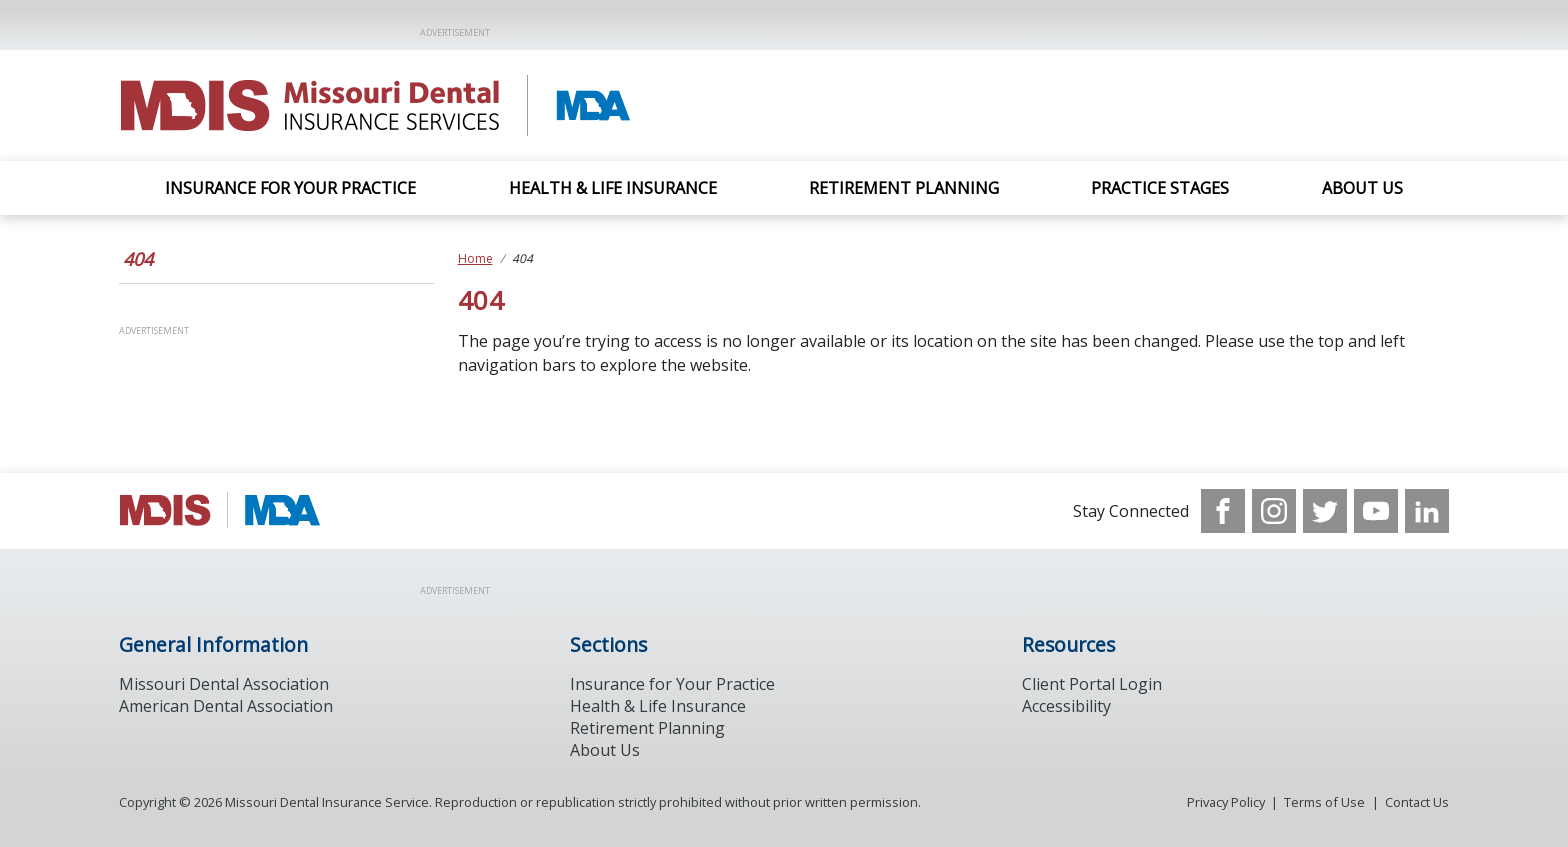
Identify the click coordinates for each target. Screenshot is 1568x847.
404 (138, 259)
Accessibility (1066, 706)
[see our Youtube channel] (1376, 511)
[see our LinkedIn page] (1427, 511)
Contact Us (1417, 802)
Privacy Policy (1226, 802)
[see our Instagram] (1274, 511)
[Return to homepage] (377, 105)
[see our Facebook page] (1223, 511)
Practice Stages (1160, 188)
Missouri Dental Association (224, 684)
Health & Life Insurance (613, 188)
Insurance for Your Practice (672, 684)
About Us (1362, 188)
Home (475, 258)
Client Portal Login (1092, 684)
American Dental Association (226, 706)
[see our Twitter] (1325, 511)
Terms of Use (1324, 802)
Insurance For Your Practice (290, 188)
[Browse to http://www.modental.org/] (220, 511)
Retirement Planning (904, 188)
